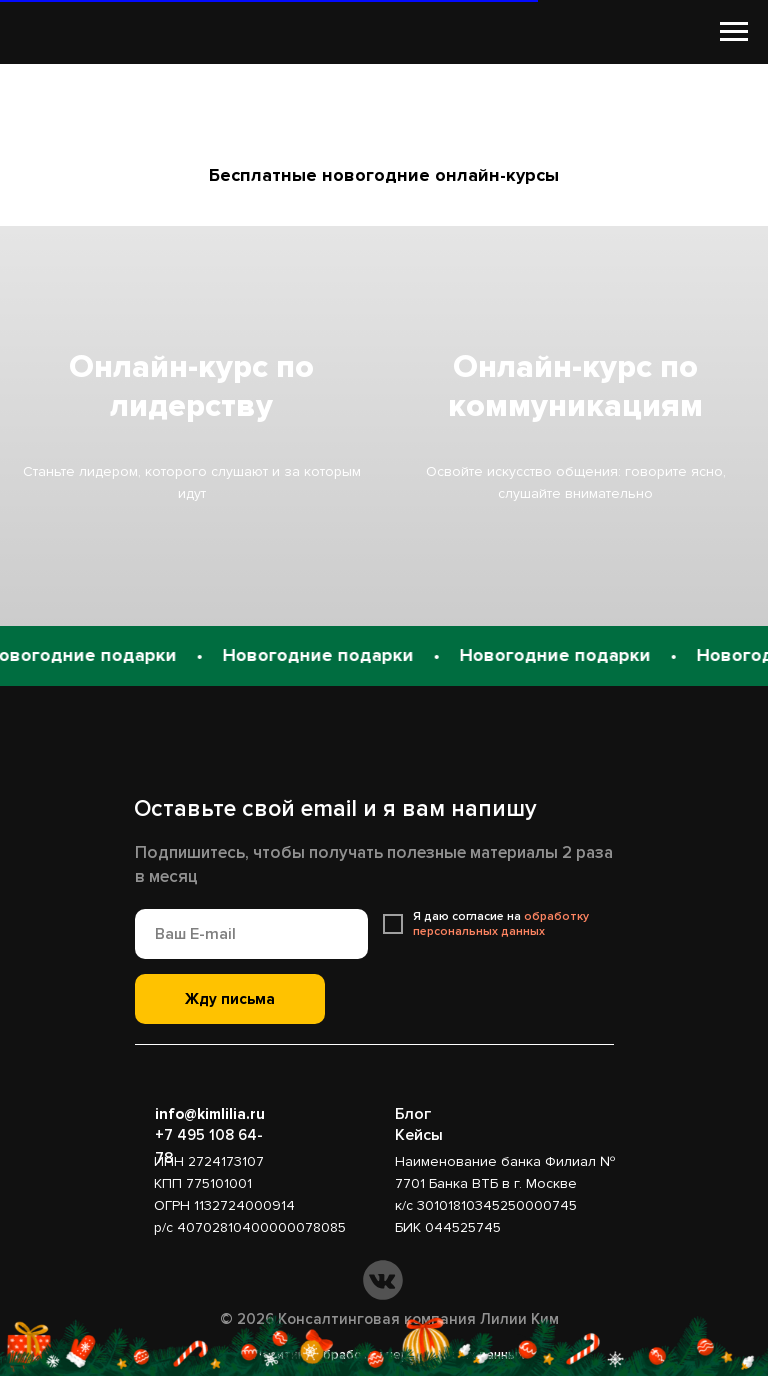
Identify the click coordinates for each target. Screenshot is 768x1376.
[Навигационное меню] (734, 32)
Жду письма (230, 999)
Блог (413, 1114)
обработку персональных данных (501, 924)
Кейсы (419, 1135)
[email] (251, 934)
